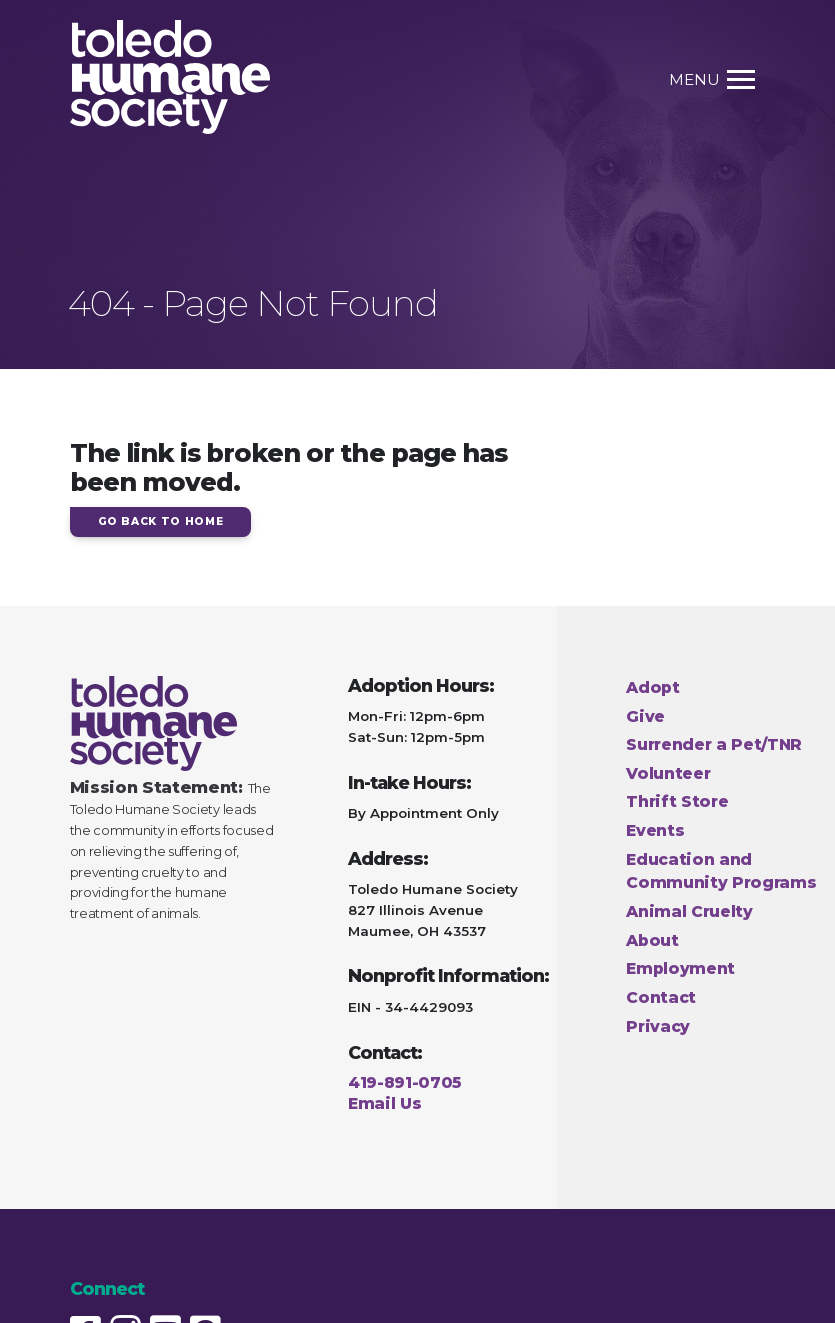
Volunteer (668, 773)
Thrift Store (677, 801)
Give (645, 716)
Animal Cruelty (689, 911)
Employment (680, 968)
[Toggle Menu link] (732, 80)
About (652, 940)
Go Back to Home (161, 521)
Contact (661, 997)
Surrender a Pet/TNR (714, 744)
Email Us (384, 1103)
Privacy (658, 1026)
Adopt (652, 687)
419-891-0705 (405, 1082)
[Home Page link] (170, 80)
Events (655, 830)
